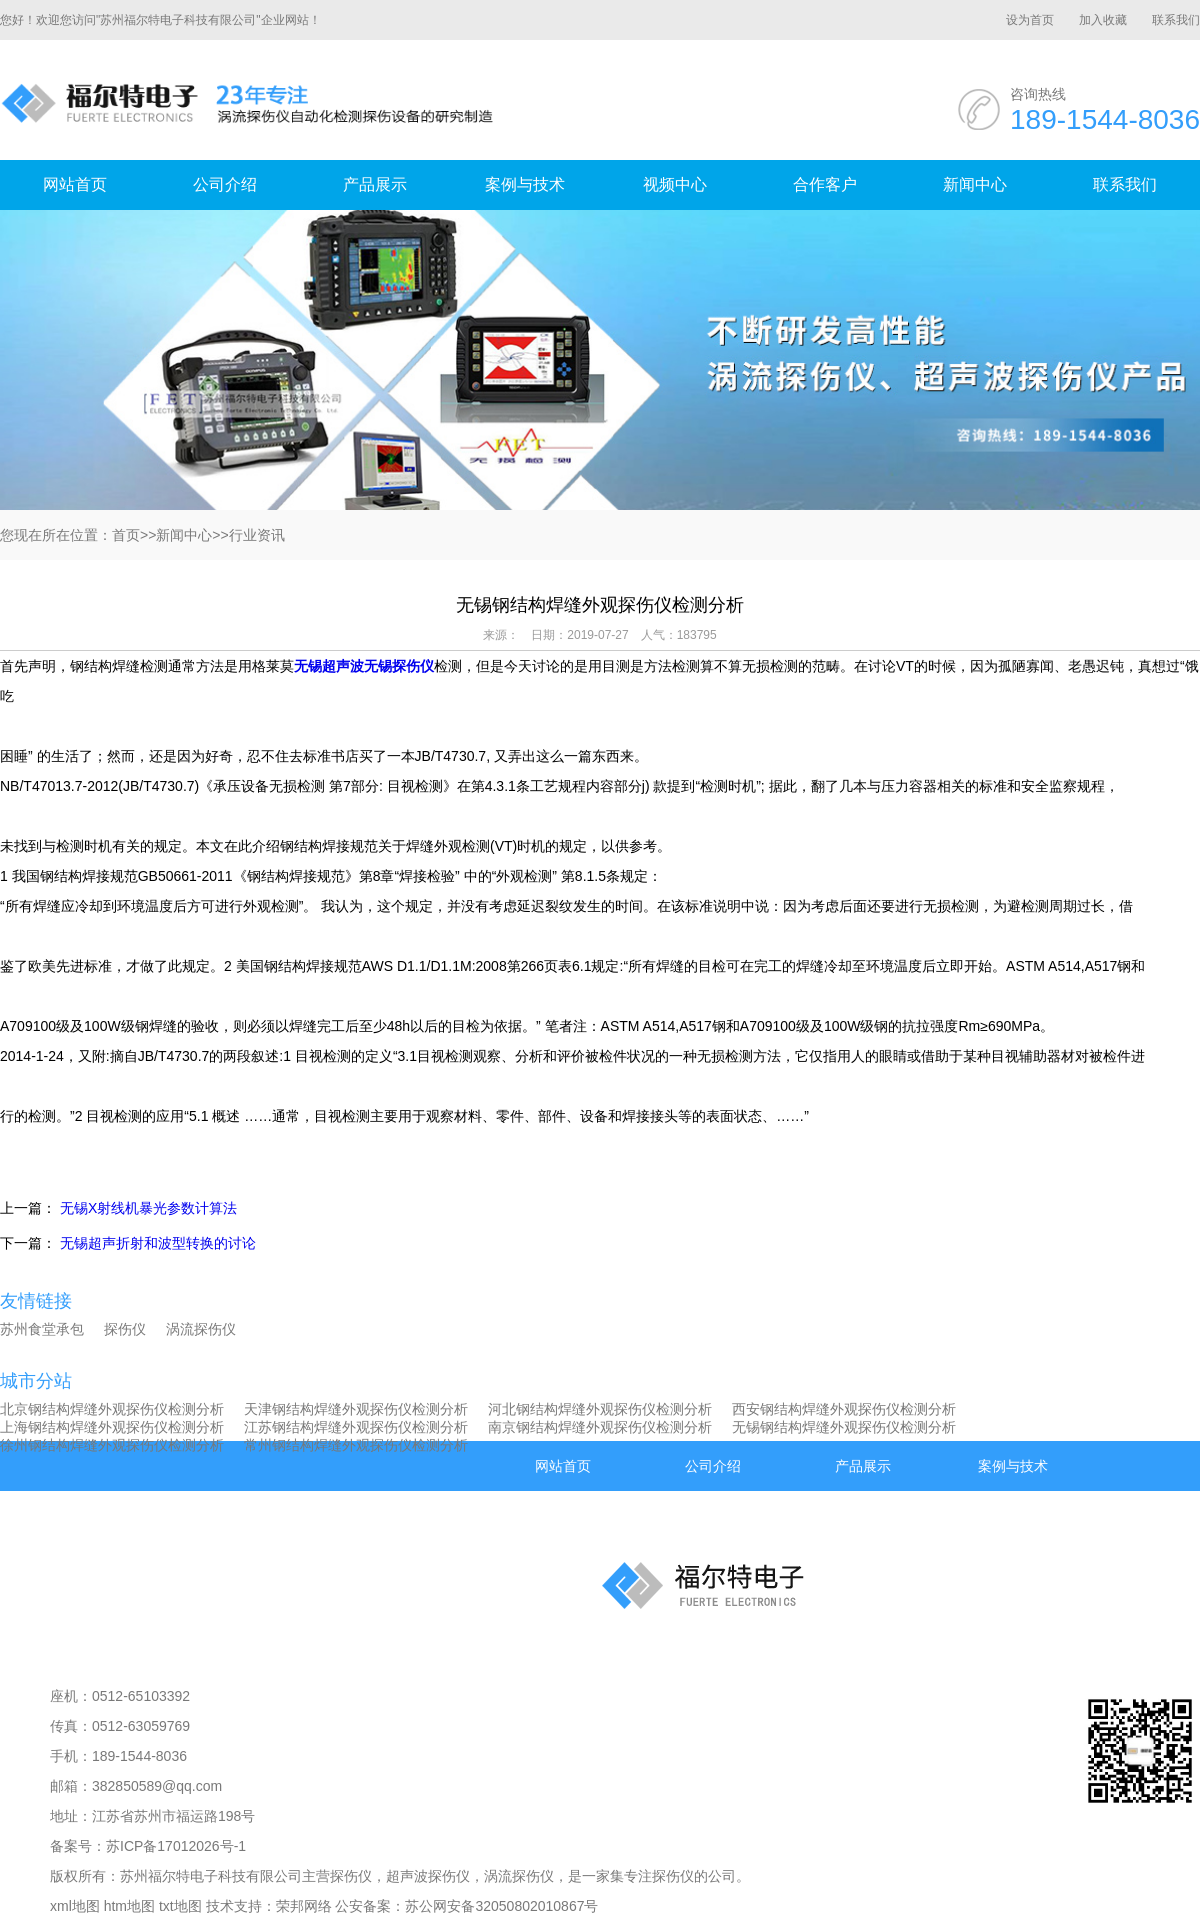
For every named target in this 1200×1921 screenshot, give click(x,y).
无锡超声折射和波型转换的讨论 (158, 1243)
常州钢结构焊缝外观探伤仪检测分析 (356, 1445)
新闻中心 (975, 184)
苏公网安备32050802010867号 (501, 1906)
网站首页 (75, 184)
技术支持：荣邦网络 (269, 1906)
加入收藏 (1103, 20)
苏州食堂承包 (42, 1329)
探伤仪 (125, 1329)
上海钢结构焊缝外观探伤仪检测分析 (112, 1427)
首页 (126, 535)
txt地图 (180, 1906)
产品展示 (375, 184)
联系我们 (1176, 20)
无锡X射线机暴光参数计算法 (148, 1208)
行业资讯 (257, 535)
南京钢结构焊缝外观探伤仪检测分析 (600, 1427)
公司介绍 (225, 184)
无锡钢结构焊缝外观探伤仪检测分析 (844, 1427)
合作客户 (825, 184)
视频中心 (675, 184)
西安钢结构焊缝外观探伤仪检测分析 (844, 1409)
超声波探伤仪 (428, 1876)
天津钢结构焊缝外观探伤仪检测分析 (356, 1409)
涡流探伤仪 (201, 1329)
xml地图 (75, 1906)
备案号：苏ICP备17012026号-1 (148, 1846)
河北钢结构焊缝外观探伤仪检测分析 (600, 1409)
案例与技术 (525, 184)
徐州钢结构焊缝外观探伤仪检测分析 (112, 1445)
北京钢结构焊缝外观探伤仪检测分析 (112, 1409)
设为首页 (1030, 20)
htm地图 (129, 1906)
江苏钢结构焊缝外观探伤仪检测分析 (356, 1427)
